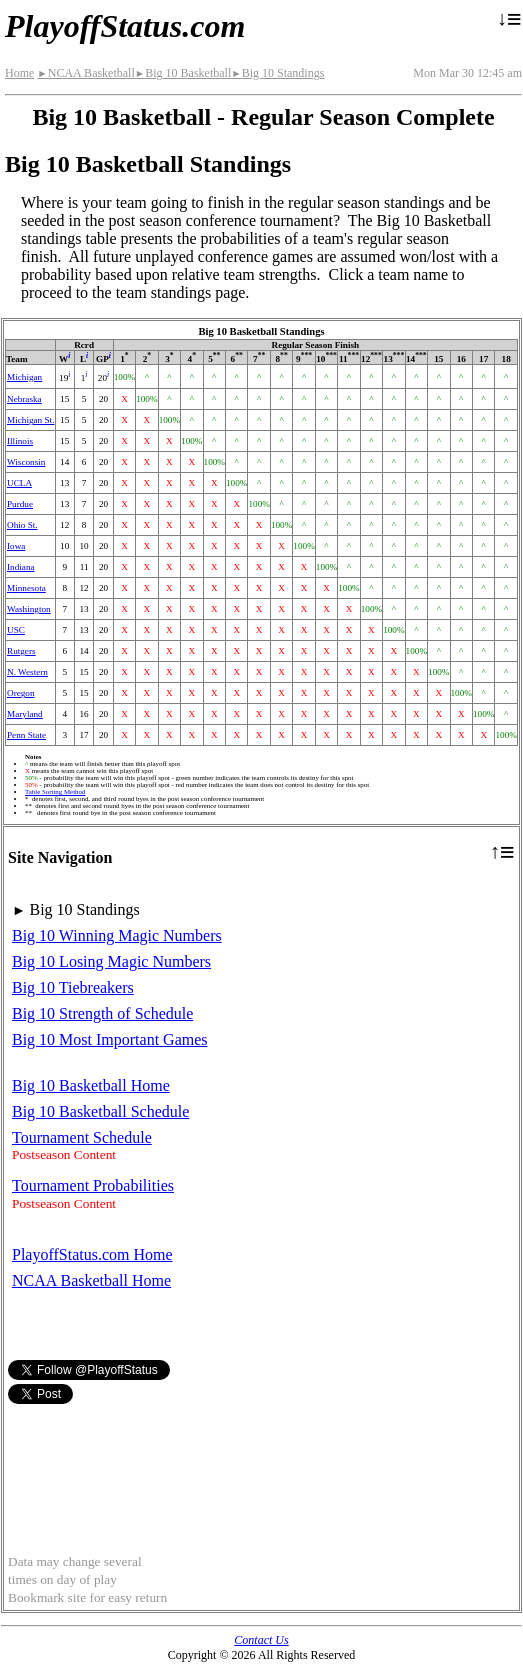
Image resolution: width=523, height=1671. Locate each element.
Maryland (25, 714)
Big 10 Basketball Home (91, 1085)
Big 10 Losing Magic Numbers (111, 961)
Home (19, 73)
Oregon (21, 693)
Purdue (20, 504)
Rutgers (21, 651)
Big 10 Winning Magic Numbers (117, 935)
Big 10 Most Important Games (110, 1039)
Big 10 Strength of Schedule (102, 1013)
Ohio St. (22, 525)
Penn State (26, 735)
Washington (29, 609)
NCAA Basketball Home (91, 1280)
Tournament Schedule (82, 1137)
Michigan (24, 377)
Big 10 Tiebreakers (73, 987)
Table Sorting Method (55, 791)
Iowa (16, 546)
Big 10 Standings (277, 73)
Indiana (21, 567)
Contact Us (261, 1640)
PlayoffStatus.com (125, 26)
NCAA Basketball (85, 73)
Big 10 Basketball (183, 73)
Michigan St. (30, 420)
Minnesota (26, 588)
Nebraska (24, 399)
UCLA (19, 483)
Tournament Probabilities (93, 1185)
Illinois (20, 441)
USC (16, 630)
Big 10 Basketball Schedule (100, 1111)
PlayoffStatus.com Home (92, 1254)
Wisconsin (26, 462)
